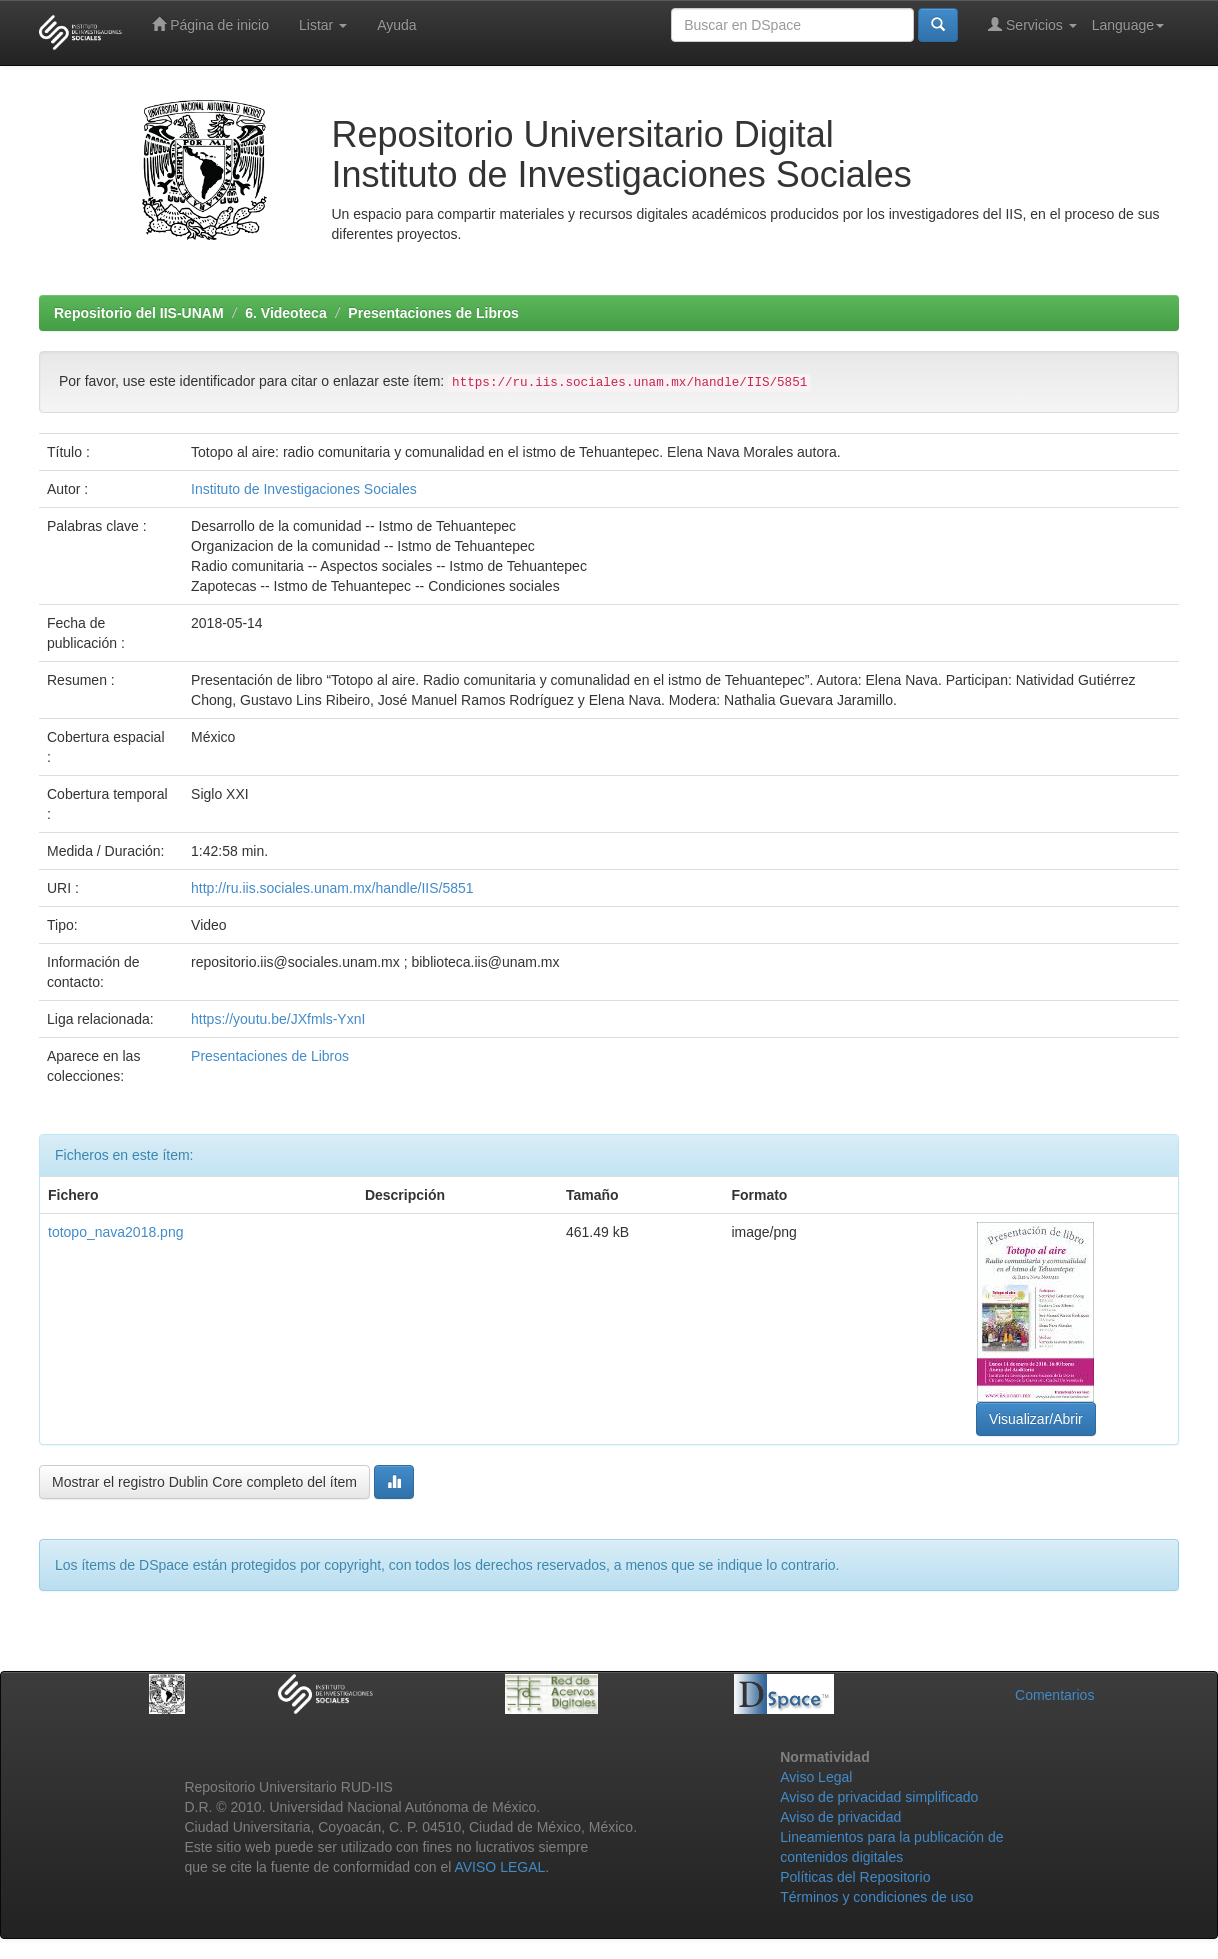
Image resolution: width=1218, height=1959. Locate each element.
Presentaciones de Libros (433, 313)
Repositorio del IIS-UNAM (139, 313)
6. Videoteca (285, 313)
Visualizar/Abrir (1036, 1419)
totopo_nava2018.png (115, 1232)
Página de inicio (210, 24)
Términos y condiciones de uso (876, 1897)
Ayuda (396, 25)
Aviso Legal (816, 1777)
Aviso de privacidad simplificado (879, 1797)
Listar (323, 25)
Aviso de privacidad (840, 1817)
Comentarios (1054, 1695)
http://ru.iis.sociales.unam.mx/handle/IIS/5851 (332, 888)
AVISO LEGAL (499, 1867)
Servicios (1032, 24)
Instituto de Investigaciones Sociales (304, 489)
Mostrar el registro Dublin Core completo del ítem (204, 1482)
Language (1128, 25)
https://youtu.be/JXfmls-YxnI (278, 1019)
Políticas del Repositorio (855, 1877)
